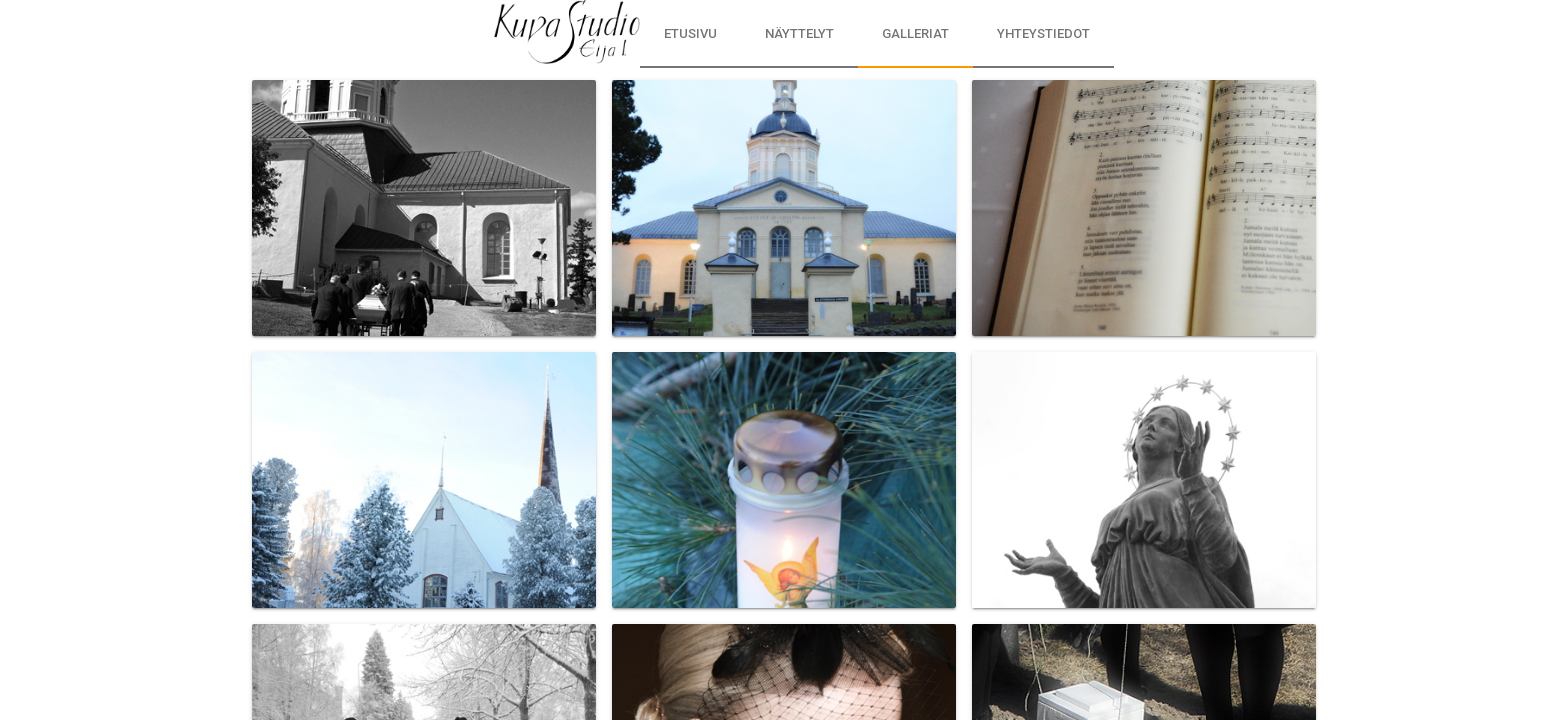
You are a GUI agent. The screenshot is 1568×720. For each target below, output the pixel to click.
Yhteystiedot (1043, 33)
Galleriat (915, 33)
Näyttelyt (799, 33)
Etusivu (690, 33)
